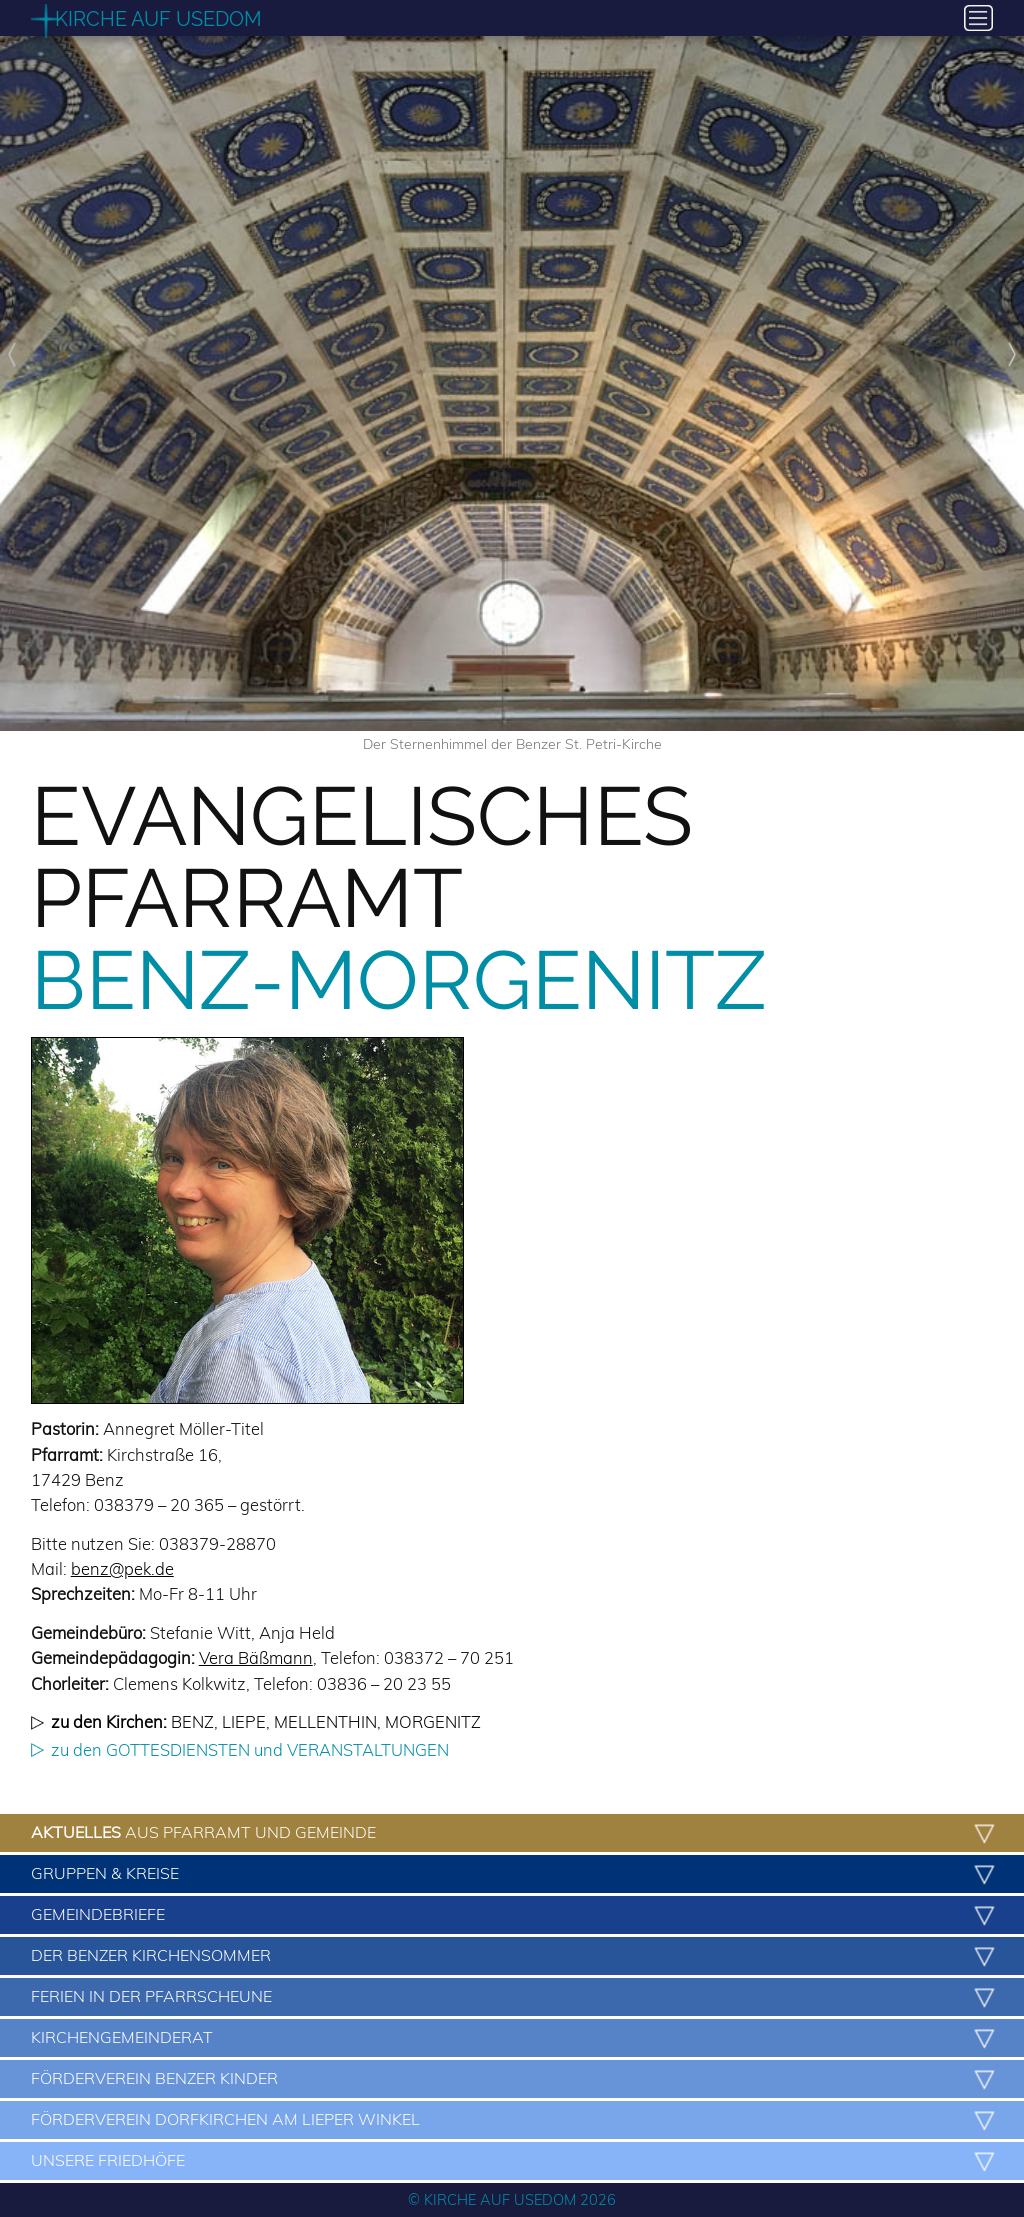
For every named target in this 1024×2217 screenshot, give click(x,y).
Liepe (244, 1721)
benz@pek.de (122, 1568)
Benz (192, 1721)
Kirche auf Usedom (158, 19)
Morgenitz (433, 1721)
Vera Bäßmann (256, 1657)
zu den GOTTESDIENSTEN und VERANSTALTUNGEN (250, 1749)
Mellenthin (325, 1721)
